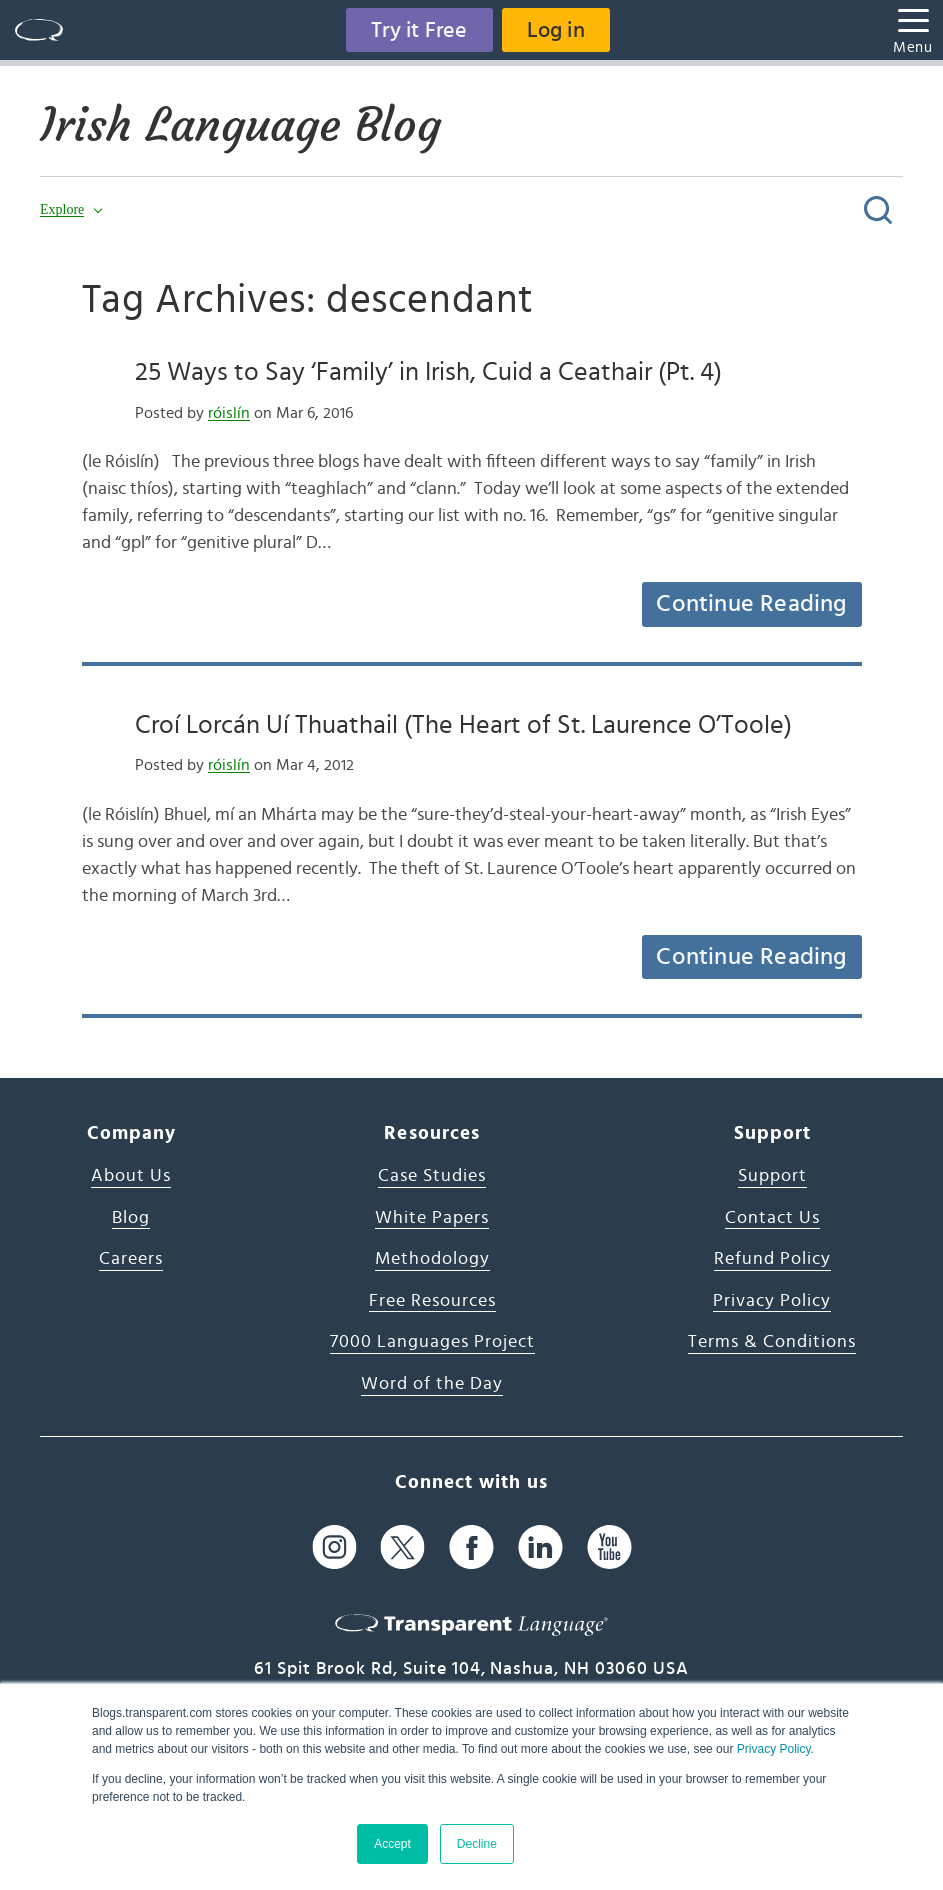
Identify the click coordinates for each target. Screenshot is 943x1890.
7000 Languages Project (432, 1342)
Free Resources (432, 1301)
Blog (131, 1218)
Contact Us (772, 1218)
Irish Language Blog (240, 125)
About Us (131, 1176)
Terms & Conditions (772, 1342)
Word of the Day (432, 1384)
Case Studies (432, 1176)
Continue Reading (751, 604)
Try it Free (419, 30)
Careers (131, 1259)
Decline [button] (477, 1844)
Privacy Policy (774, 1749)
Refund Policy (772, 1259)
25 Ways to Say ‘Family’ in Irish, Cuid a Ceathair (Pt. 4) (428, 372)
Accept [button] (392, 1844)
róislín (229, 413)
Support (772, 1176)
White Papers (432, 1218)
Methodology (432, 1259)
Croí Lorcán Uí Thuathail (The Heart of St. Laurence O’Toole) (463, 725)
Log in (556, 30)
